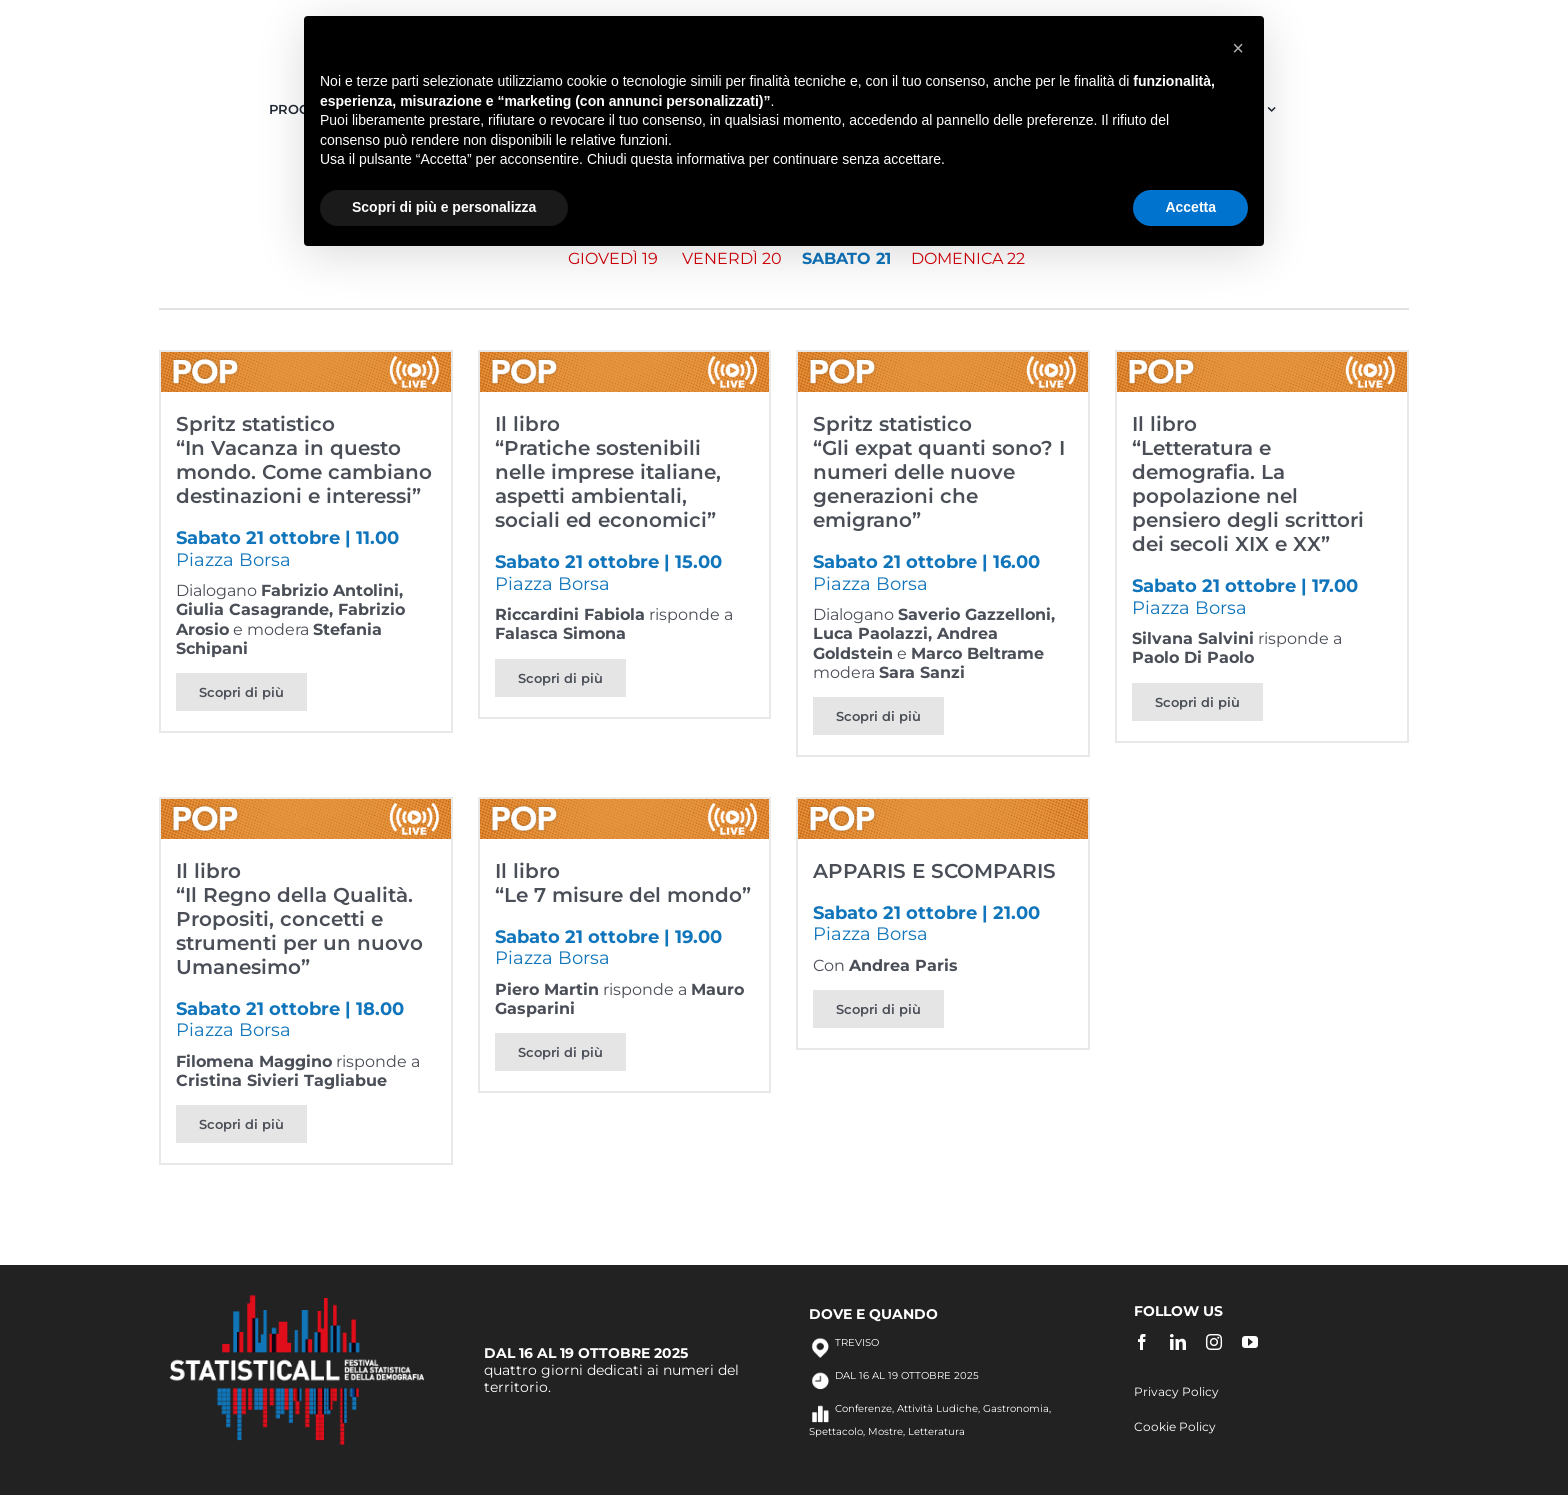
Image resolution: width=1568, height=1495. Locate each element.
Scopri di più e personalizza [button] (444, 207)
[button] (1238, 48)
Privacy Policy (1176, 1391)
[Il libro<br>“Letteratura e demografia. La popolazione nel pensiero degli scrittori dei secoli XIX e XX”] (1262, 361)
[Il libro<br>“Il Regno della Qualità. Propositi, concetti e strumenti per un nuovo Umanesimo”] (306, 808)
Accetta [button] (1190, 207)
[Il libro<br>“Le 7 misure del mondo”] (625, 808)
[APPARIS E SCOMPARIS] (943, 808)
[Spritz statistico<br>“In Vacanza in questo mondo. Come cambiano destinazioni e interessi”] (306, 361)
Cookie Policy (1175, 1426)
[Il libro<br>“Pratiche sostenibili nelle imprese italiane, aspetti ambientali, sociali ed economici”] (625, 361)
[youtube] (1250, 1342)
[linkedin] (1178, 1342)
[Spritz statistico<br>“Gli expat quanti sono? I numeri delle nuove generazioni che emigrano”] (943, 361)
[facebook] (1142, 1342)
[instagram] (1214, 1342)
